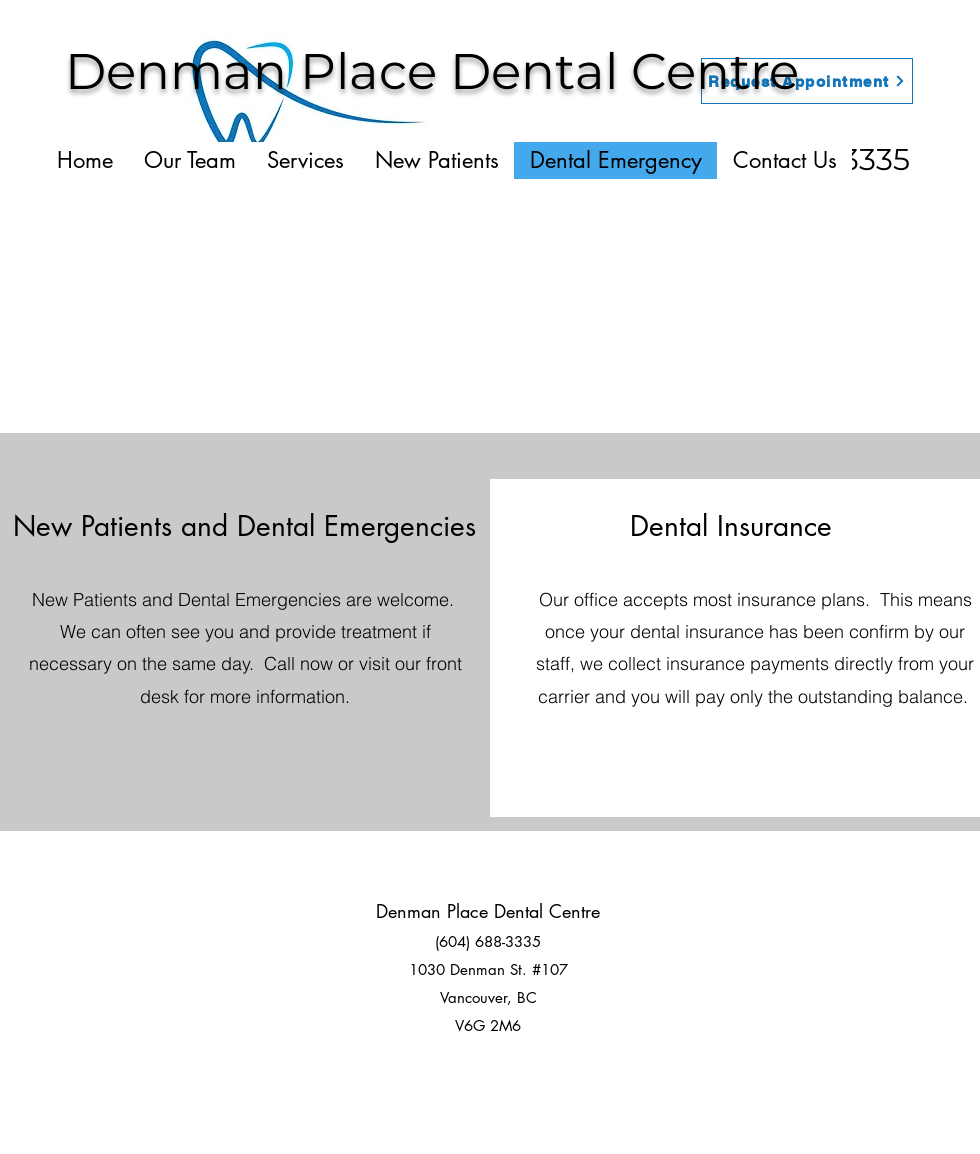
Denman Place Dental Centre (432, 71)
